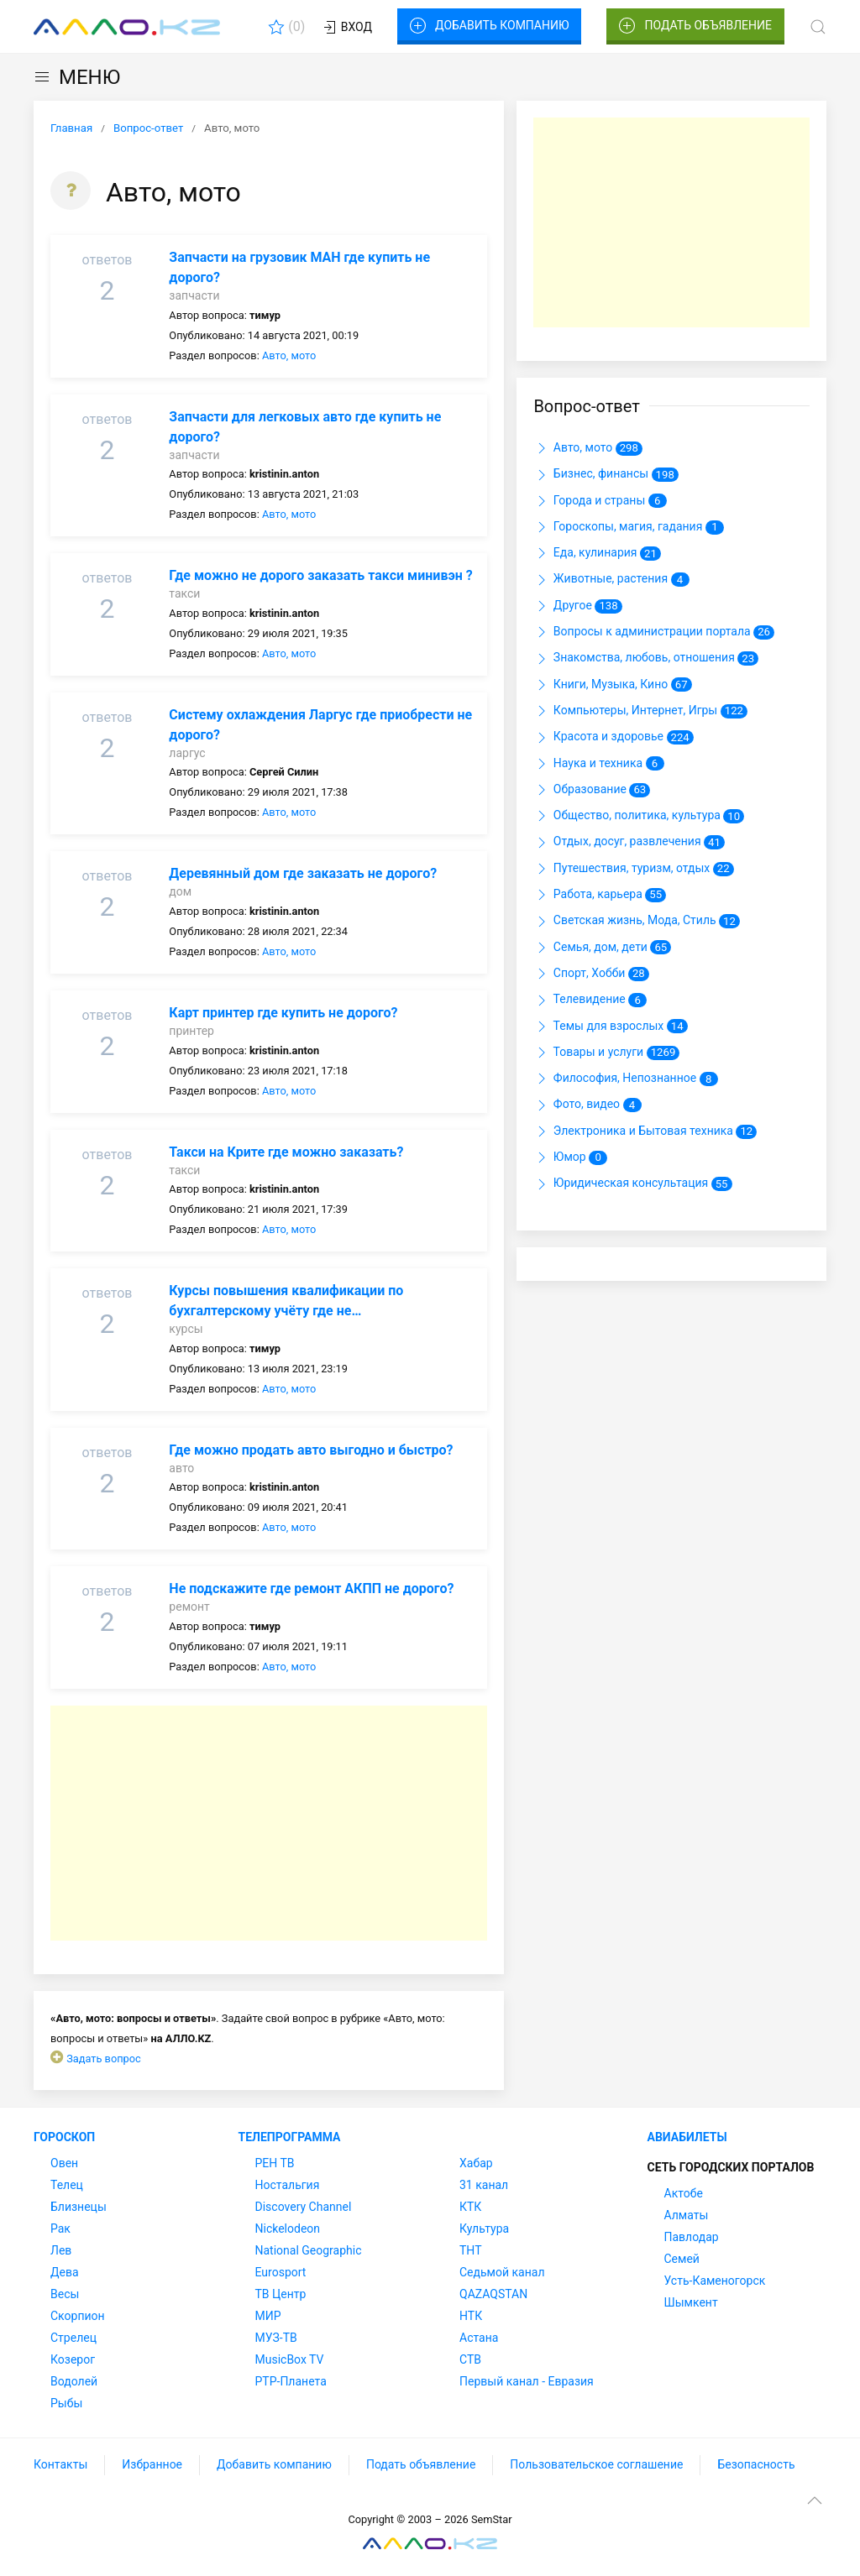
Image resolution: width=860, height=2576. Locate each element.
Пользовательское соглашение (596, 2464)
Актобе (683, 2193)
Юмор (570, 1157)
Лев (60, 2250)
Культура (484, 2228)
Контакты (60, 2464)
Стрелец (73, 2337)
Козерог (72, 2359)
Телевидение (590, 1000)
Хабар (476, 2163)
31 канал (483, 2185)
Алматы (686, 2215)
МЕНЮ (77, 77)
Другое (577, 606)
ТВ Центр (281, 2294)
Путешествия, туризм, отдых (633, 868)
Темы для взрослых (610, 1026)
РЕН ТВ (275, 2163)
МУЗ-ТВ (276, 2337)
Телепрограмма (290, 2137)
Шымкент (691, 2302)
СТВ (470, 2359)
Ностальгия (287, 2185)
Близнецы (78, 2206)
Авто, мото (289, 355)
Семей (682, 2258)
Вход (346, 27)
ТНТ (470, 2250)
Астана (478, 2337)
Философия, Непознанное (625, 1078)
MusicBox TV (289, 2359)
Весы (64, 2294)
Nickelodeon (288, 2228)
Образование (591, 789)
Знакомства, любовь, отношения (645, 659)
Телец (66, 2185)
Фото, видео (587, 1105)
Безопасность (755, 2464)
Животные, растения (611, 580)
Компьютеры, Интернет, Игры (640, 711)
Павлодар (691, 2237)
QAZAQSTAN (493, 2294)
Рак (60, 2228)
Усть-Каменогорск (715, 2280)
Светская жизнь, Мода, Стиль (636, 921)
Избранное (152, 2464)
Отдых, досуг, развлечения (629, 842)
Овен (64, 2163)
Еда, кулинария (596, 553)
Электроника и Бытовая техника (645, 1131)
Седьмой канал (501, 2272)
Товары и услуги (606, 1052)
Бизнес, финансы (605, 475)
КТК (470, 2206)
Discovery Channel (303, 2206)
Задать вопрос (103, 2058)
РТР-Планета (291, 2381)
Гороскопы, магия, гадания (628, 527)
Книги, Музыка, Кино (612, 685)
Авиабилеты (687, 2137)
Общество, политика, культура (638, 815)
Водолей (73, 2381)
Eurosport (281, 2272)
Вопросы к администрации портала (653, 632)
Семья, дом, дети (602, 947)
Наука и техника (598, 763)
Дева (64, 2272)
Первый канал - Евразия (526, 2381)
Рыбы (66, 2403)
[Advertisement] (268, 1823)
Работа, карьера (599, 894)
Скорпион (77, 2316)
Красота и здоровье (613, 737)
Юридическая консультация (632, 1184)
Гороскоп (64, 2137)
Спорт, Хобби (590, 973)
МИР (268, 2316)
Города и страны (599, 501)
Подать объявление (695, 26)
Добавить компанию (489, 26)
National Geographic (308, 2250)
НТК (470, 2316)
